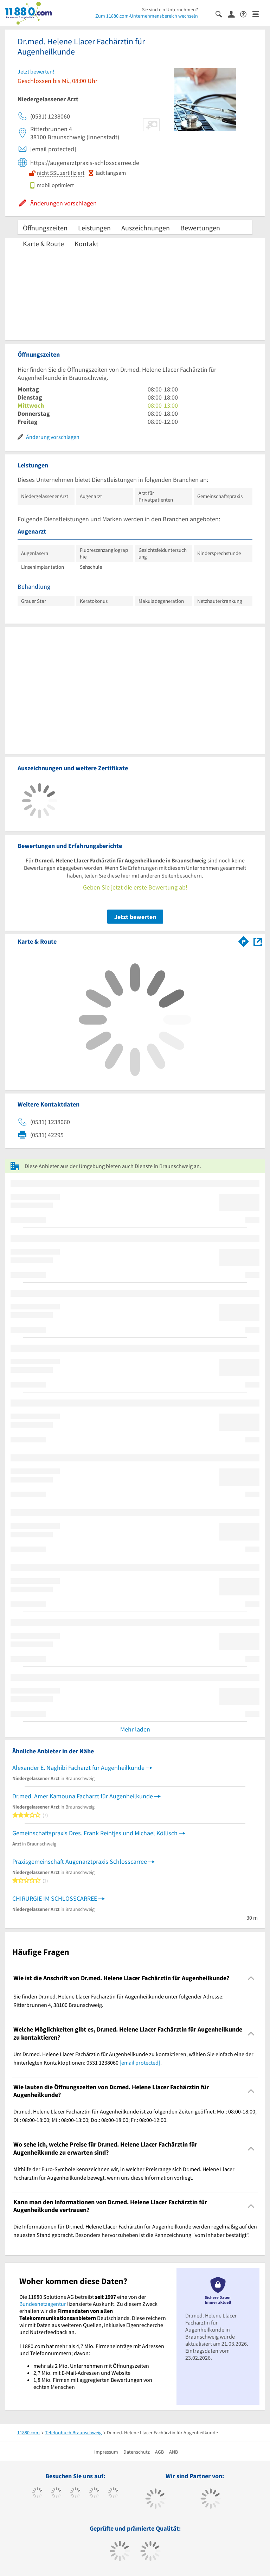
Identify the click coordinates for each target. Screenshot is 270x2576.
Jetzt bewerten (135, 917)
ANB (173, 2452)
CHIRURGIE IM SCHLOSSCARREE (54, 1898)
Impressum (106, 2452)
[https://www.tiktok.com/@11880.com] (56, 2493)
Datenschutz (136, 2452)
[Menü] (258, 13)
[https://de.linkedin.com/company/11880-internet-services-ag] (113, 2493)
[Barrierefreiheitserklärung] (246, 13)
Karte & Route (43, 243)
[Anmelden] (234, 13)
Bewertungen (200, 227)
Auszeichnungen (145, 227)
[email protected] (140, 2062)
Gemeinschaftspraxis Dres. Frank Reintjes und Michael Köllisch (95, 1833)
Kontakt (86, 243)
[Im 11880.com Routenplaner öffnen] (243, 940)
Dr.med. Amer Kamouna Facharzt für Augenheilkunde (82, 1796)
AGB (159, 2452)
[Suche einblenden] (222, 13)
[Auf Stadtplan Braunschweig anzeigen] (257, 941)
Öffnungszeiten (45, 227)
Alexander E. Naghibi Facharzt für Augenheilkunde (78, 1768)
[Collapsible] (251, 1978)
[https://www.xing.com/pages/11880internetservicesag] (94, 2493)
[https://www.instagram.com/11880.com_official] (75, 2493)
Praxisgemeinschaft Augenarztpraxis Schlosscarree (79, 1861)
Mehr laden (135, 1729)
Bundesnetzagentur (42, 2303)
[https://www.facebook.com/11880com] (37, 2493)
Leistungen (94, 227)
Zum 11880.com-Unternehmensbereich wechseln (146, 16)
